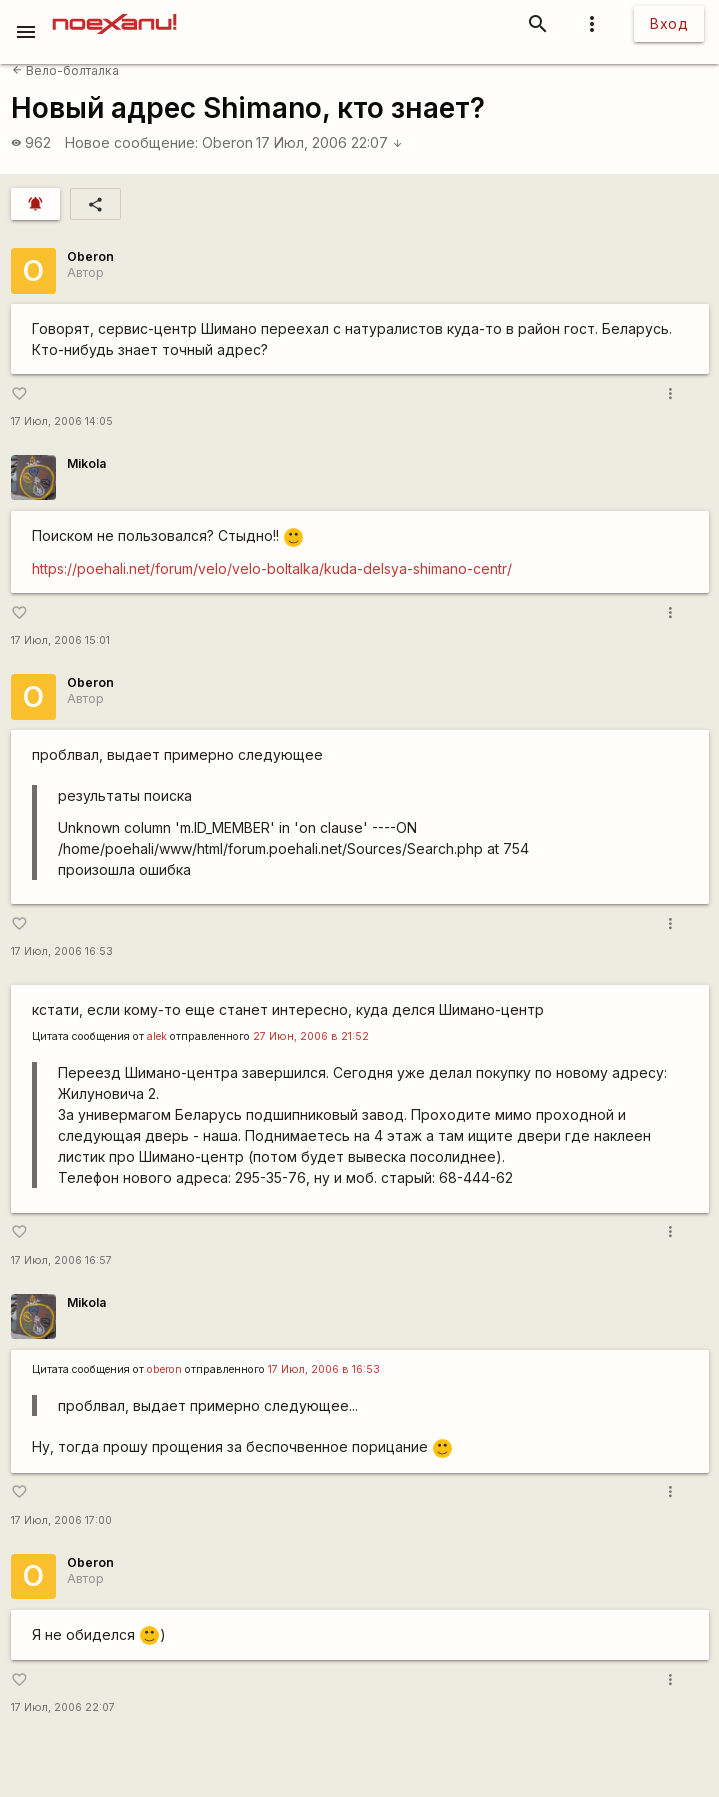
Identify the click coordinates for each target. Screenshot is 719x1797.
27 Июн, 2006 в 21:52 (311, 1036)
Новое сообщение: (131, 142)
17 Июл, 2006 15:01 (60, 640)
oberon (164, 1369)
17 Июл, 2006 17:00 (61, 1520)
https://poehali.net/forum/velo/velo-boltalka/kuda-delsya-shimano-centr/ (272, 568)
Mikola (86, 463)
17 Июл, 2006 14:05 (62, 421)
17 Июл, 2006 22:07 (329, 142)
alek (157, 1036)
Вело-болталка (65, 70)
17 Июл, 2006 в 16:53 (324, 1369)
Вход (669, 23)
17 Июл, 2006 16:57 (61, 1260)
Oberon (227, 142)
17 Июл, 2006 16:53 (62, 951)
